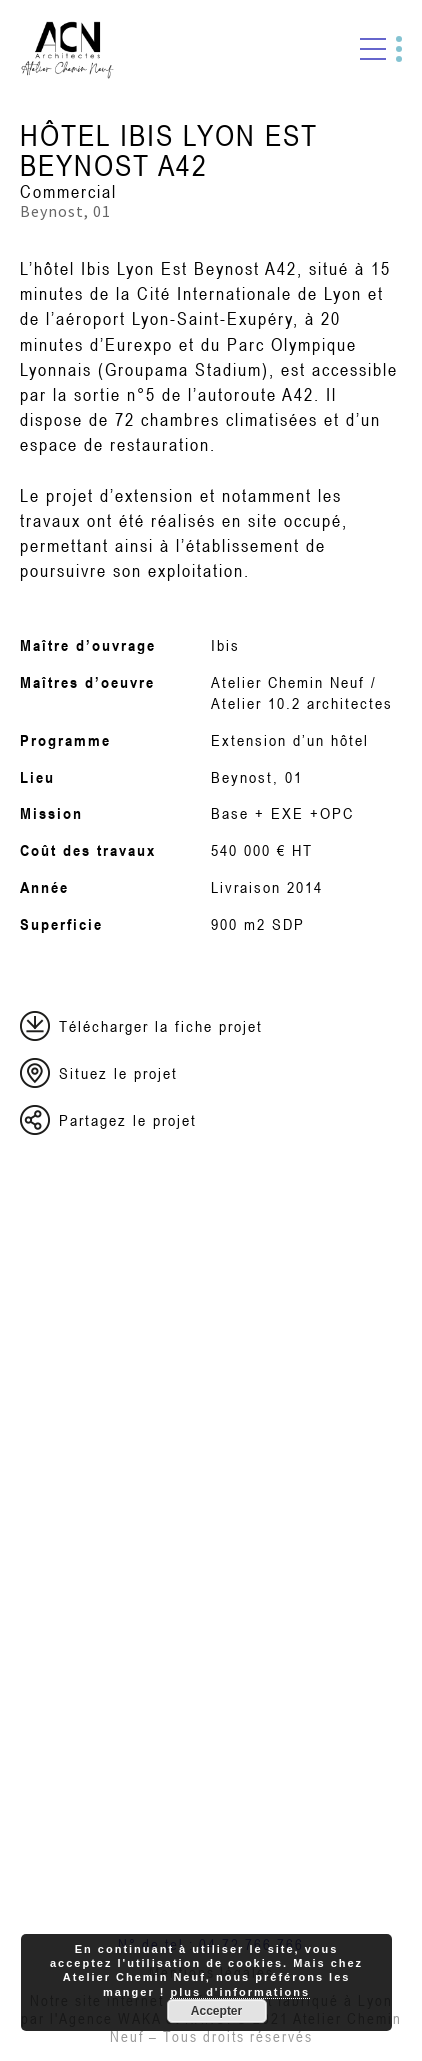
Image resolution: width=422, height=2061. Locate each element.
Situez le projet (118, 1073)
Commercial (68, 191)
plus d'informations (240, 1992)
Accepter (216, 2011)
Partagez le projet (128, 1120)
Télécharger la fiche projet (161, 1026)
